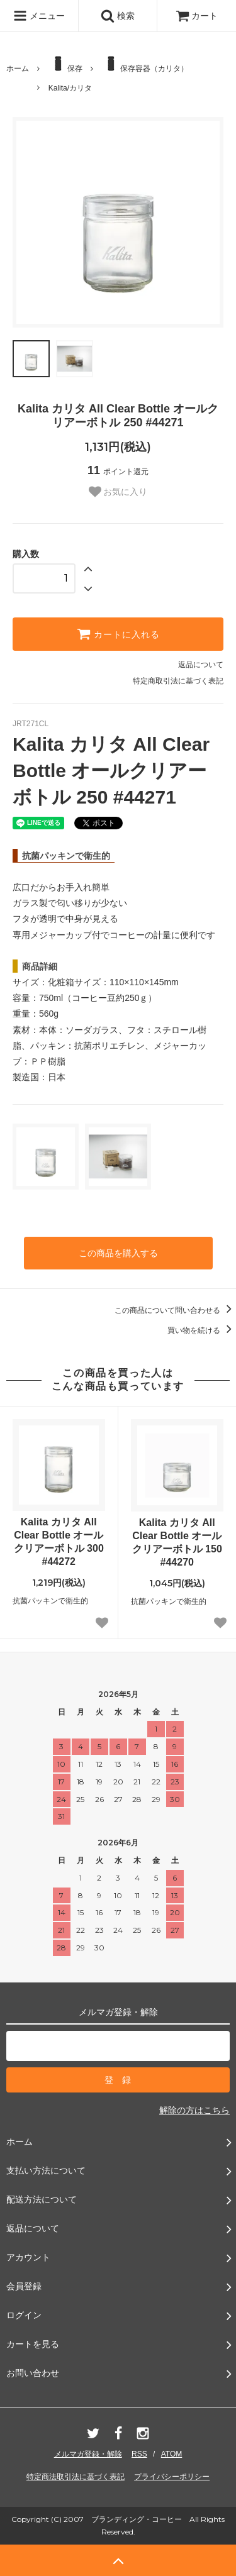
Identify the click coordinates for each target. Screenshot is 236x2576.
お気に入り (118, 491)
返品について (200, 664)
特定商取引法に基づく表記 (178, 681)
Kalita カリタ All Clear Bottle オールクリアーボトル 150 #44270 (177, 1542)
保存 (65, 64)
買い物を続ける (201, 1330)
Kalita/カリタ (70, 88)
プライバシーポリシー (172, 2476)
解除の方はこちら (194, 2110)
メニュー (39, 16)
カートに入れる (118, 634)
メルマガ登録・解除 (88, 2454)
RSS (139, 2454)
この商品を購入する (118, 1253)
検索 (118, 16)
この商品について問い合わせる (175, 1310)
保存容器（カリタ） (144, 64)
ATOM (172, 2454)
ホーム (17, 68)
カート (197, 16)
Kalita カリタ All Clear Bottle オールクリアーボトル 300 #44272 (59, 1541)
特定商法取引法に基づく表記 (75, 2476)
